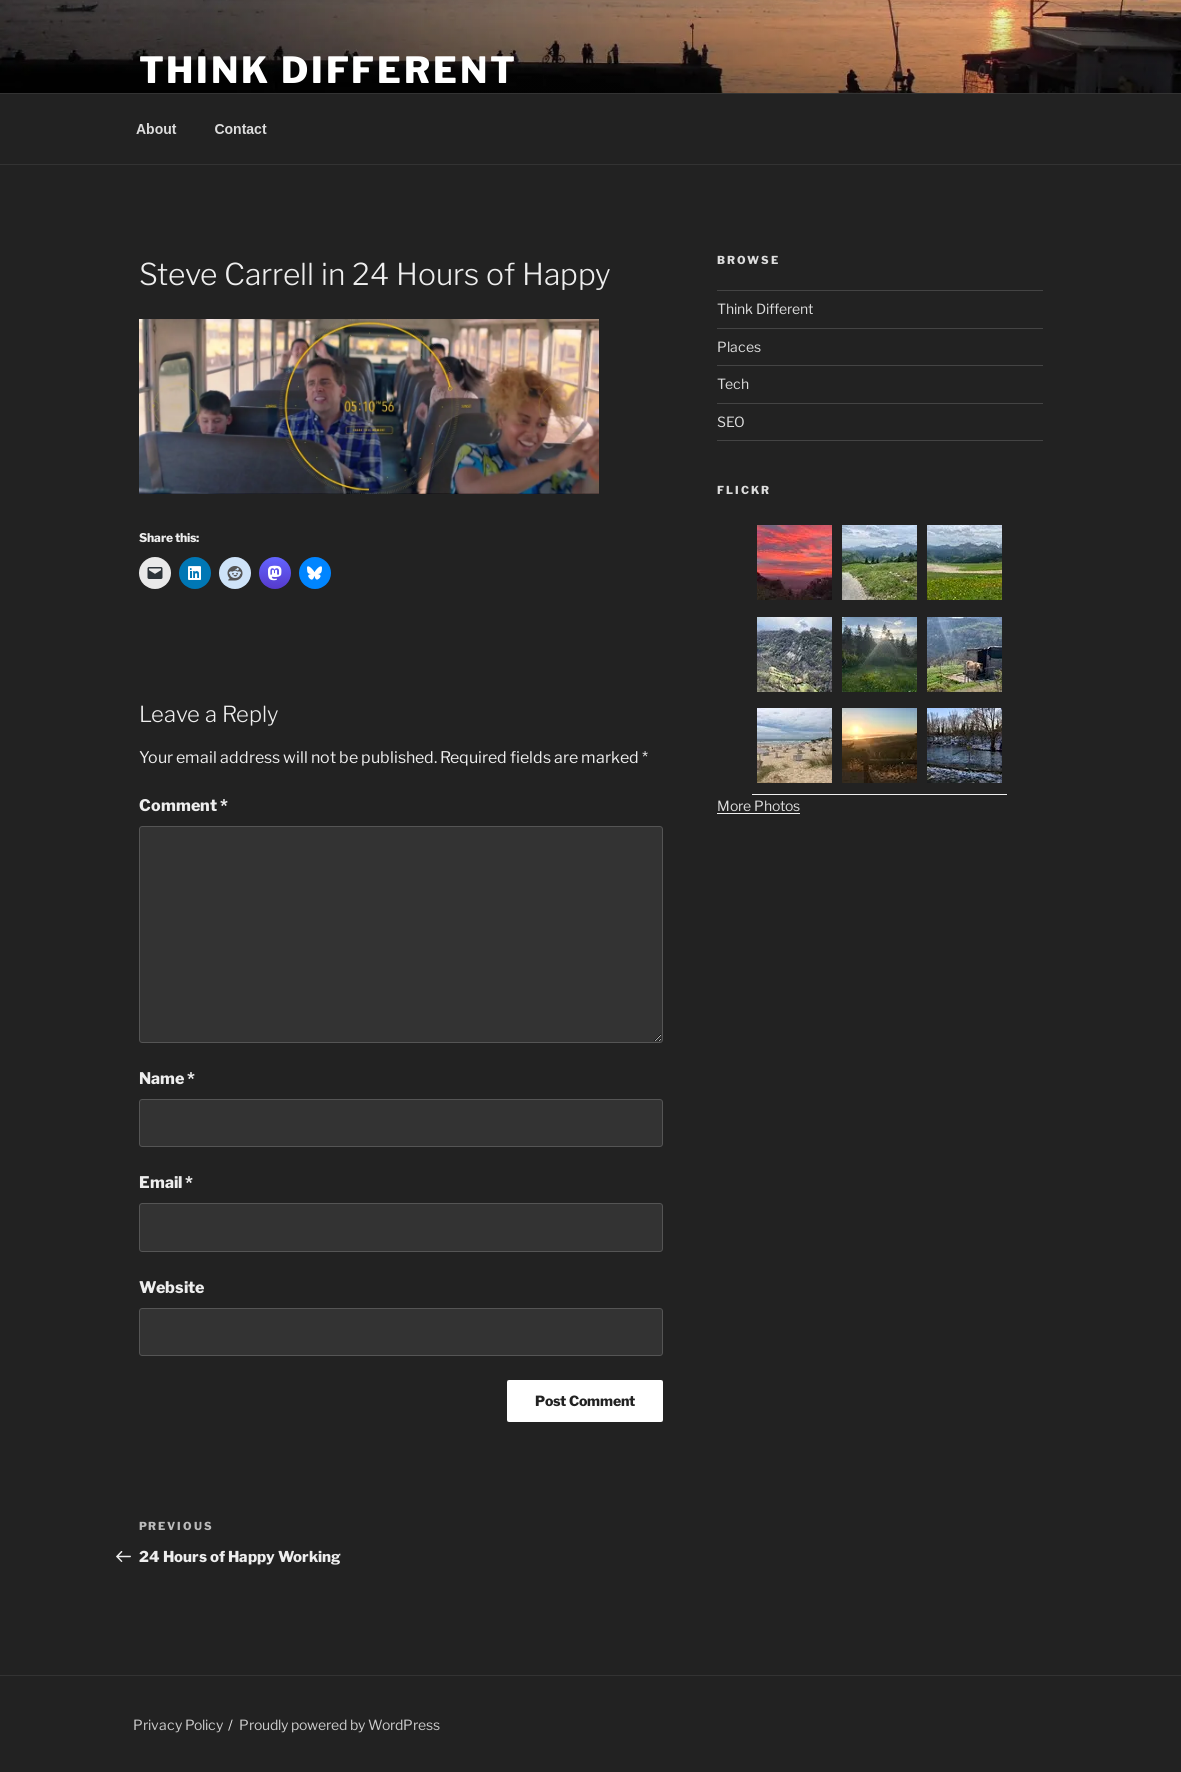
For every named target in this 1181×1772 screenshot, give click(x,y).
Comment (183, 805)
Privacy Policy (178, 1724)
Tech (733, 383)
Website (171, 1287)
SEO (731, 421)
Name (167, 1078)
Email (166, 1182)
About (156, 129)
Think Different (328, 70)
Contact (240, 129)
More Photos (758, 805)
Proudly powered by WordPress (339, 1724)
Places (739, 346)
